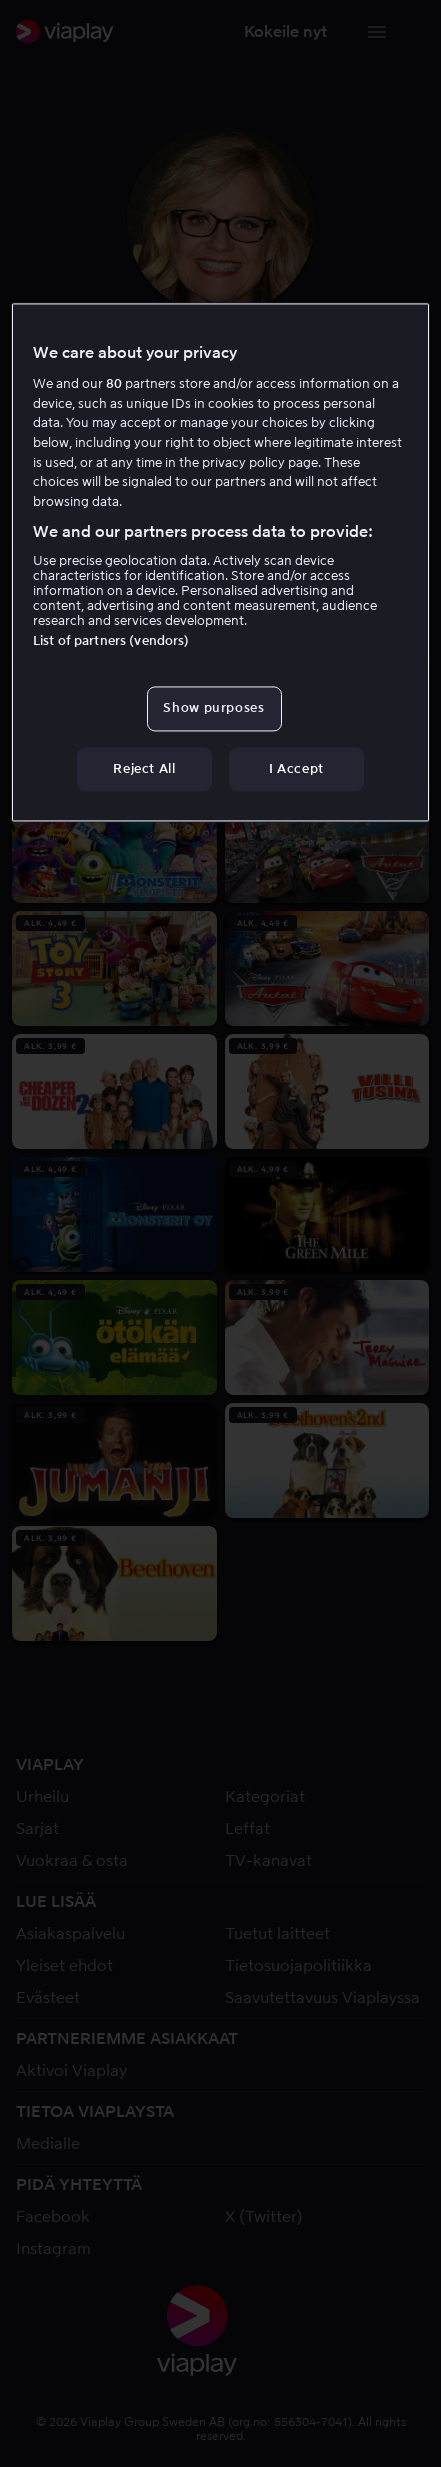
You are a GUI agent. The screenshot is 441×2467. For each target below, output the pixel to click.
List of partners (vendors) (111, 641)
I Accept (296, 768)
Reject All (144, 768)
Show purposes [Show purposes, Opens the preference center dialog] (213, 708)
